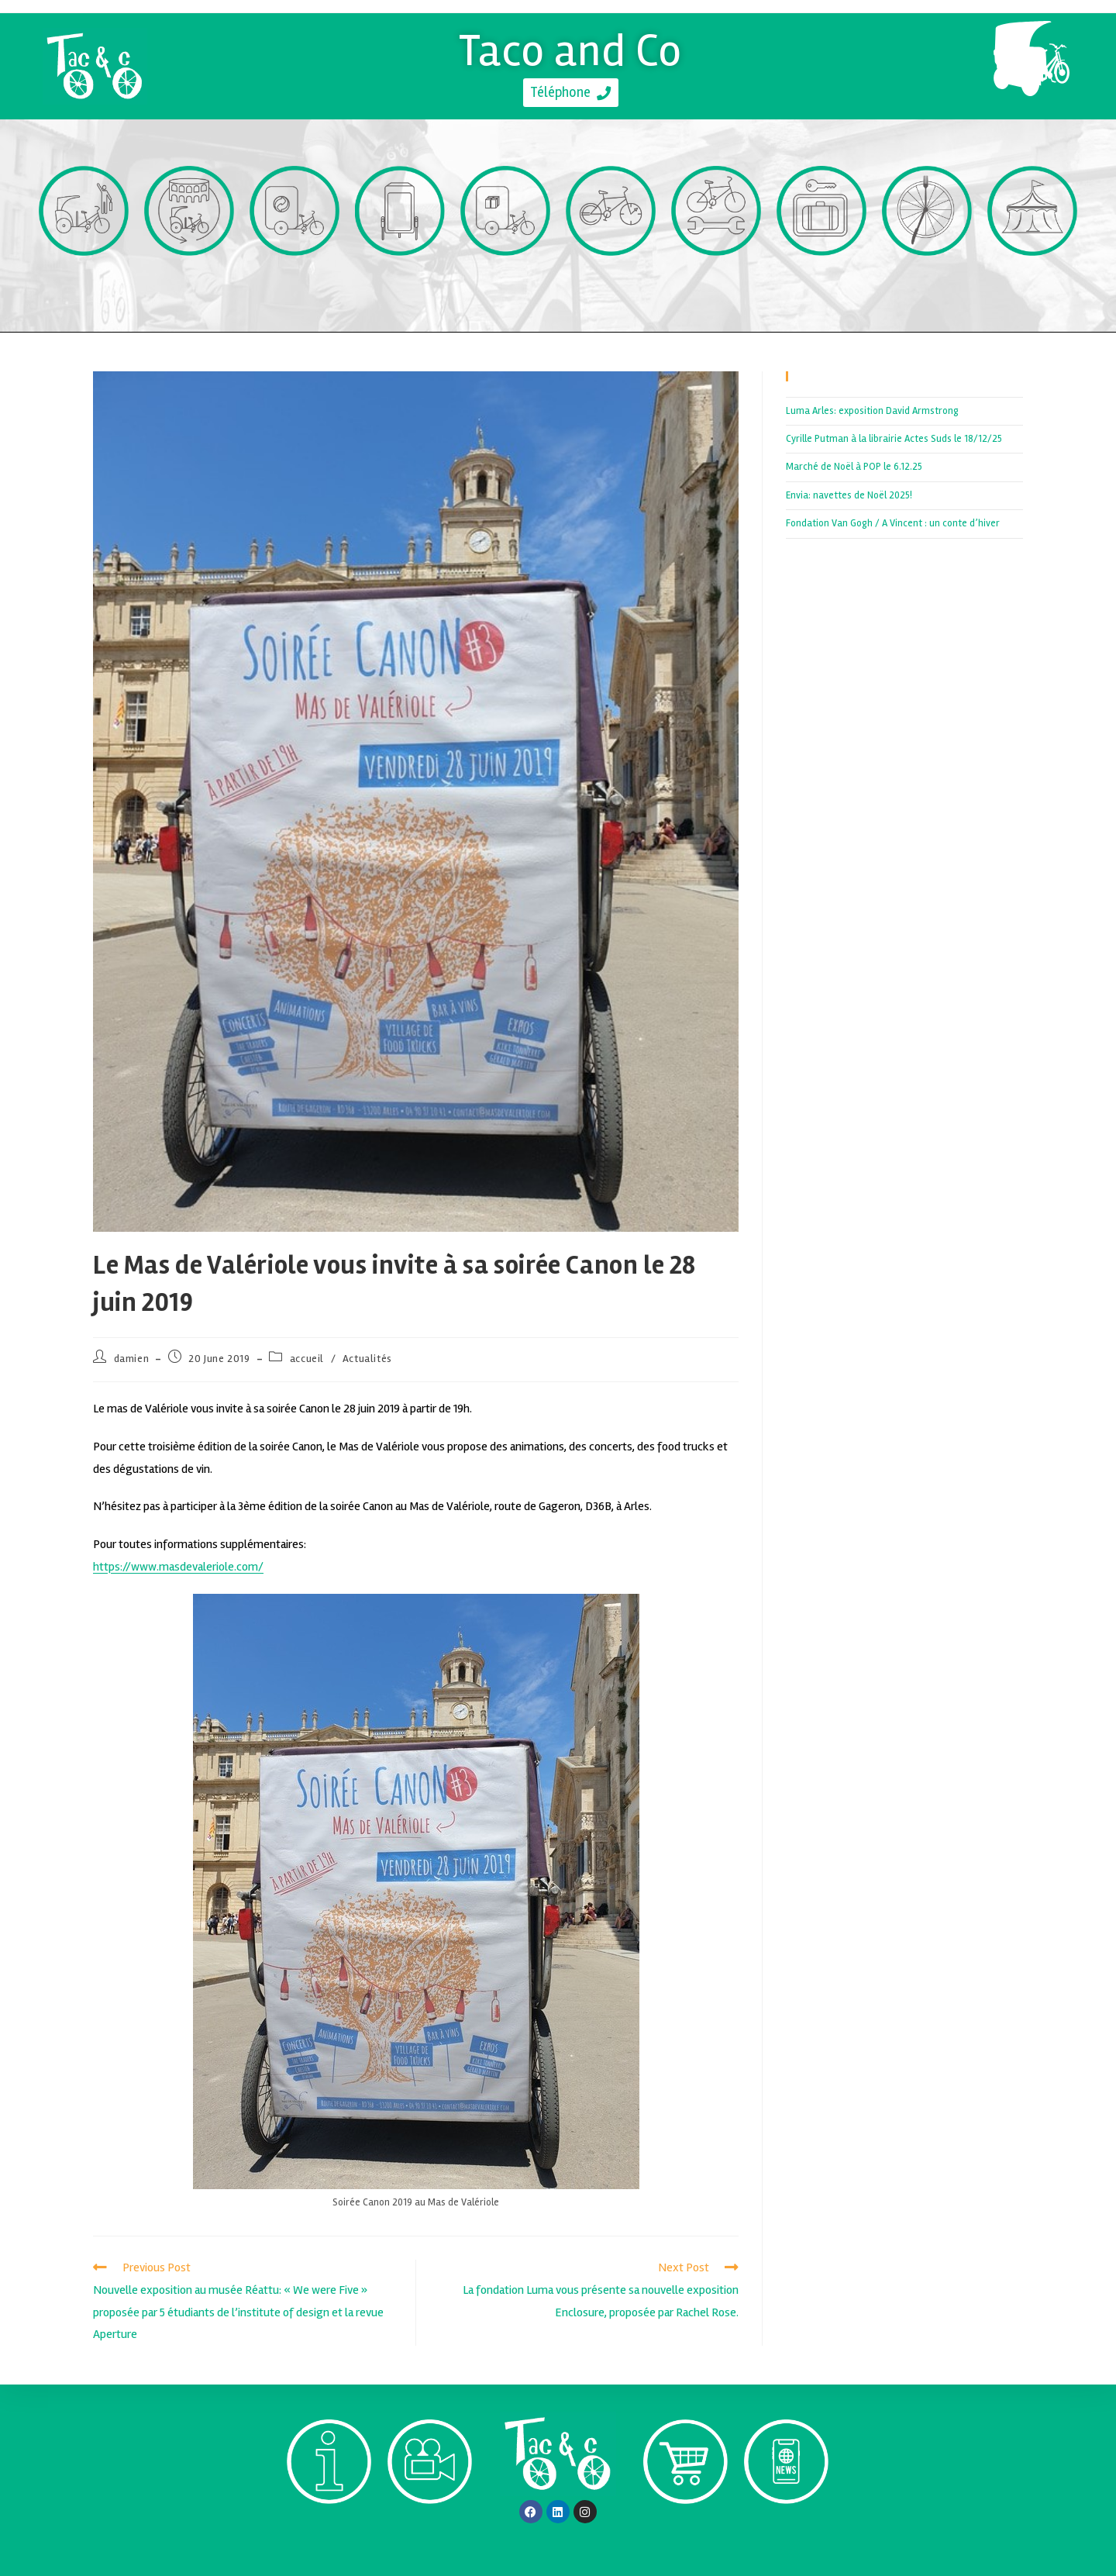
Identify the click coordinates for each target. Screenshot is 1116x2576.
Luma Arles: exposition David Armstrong (872, 410)
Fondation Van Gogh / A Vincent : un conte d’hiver (893, 523)
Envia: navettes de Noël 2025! (849, 494)
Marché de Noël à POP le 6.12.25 (854, 466)
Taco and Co (570, 48)
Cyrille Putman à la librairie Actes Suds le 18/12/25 (894, 439)
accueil (307, 1357)
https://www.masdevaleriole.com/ (178, 1566)
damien (132, 1357)
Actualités (367, 1357)
